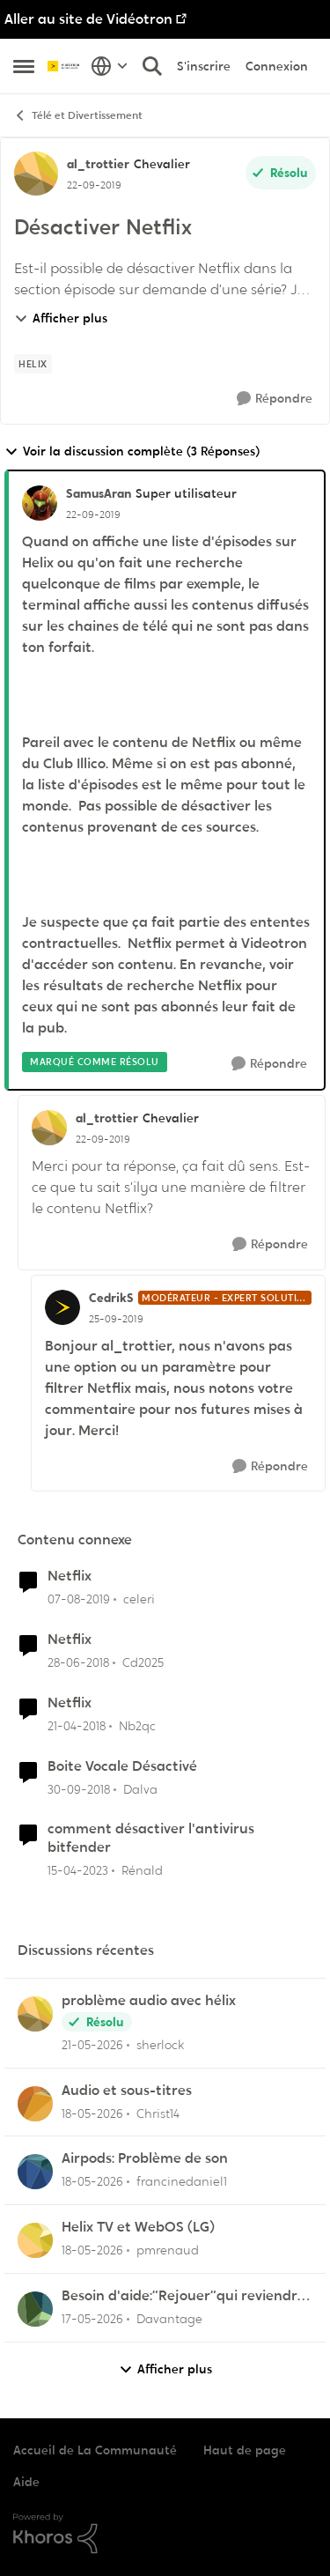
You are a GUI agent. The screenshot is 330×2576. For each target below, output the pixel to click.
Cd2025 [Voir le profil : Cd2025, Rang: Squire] (143, 1662)
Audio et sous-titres (127, 2090)
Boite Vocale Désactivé (122, 1766)
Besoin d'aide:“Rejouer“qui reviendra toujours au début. (184, 2296)
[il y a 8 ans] (78, 1663)
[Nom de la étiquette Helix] (33, 364)
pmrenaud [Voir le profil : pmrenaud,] (167, 2250)
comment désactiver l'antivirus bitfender (151, 1838)
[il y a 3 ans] (78, 1871)
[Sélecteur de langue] (110, 66)
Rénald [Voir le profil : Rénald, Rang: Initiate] (142, 1870)
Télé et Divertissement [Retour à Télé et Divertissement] (78, 115)
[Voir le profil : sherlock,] (35, 2014)
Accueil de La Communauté (95, 2450)
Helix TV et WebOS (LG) (138, 2227)
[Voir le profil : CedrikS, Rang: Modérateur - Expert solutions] (62, 1307)
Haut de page (244, 2450)
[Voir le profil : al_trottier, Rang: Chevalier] (36, 174)
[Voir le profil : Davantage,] (35, 2309)
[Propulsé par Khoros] (165, 2533)
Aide (26, 2482)
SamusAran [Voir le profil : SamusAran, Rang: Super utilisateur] (98, 493)
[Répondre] (274, 399)
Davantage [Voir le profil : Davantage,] (169, 2319)
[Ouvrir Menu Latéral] (23, 66)
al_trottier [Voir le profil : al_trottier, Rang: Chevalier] (98, 164)
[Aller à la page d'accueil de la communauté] (65, 66)
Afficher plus (60, 318)
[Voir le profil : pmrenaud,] (35, 2240)
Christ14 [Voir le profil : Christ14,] (158, 2113)
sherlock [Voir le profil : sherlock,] (160, 2045)
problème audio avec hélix (149, 2001)
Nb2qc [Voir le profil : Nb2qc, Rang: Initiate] (137, 1726)
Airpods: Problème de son (145, 2158)
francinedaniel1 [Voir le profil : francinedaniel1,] (181, 2181)
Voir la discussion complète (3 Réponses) (132, 451)
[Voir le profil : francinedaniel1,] (35, 2171)
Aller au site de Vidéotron (88, 19)
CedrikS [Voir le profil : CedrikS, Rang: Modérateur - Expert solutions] (111, 1298)
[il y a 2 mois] (92, 2045)
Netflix (70, 1576)
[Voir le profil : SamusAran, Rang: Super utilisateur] (39, 503)
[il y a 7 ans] (79, 1599)
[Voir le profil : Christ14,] (35, 2103)
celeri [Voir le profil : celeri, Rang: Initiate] (139, 1599)
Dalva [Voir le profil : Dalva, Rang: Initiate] (140, 1788)
